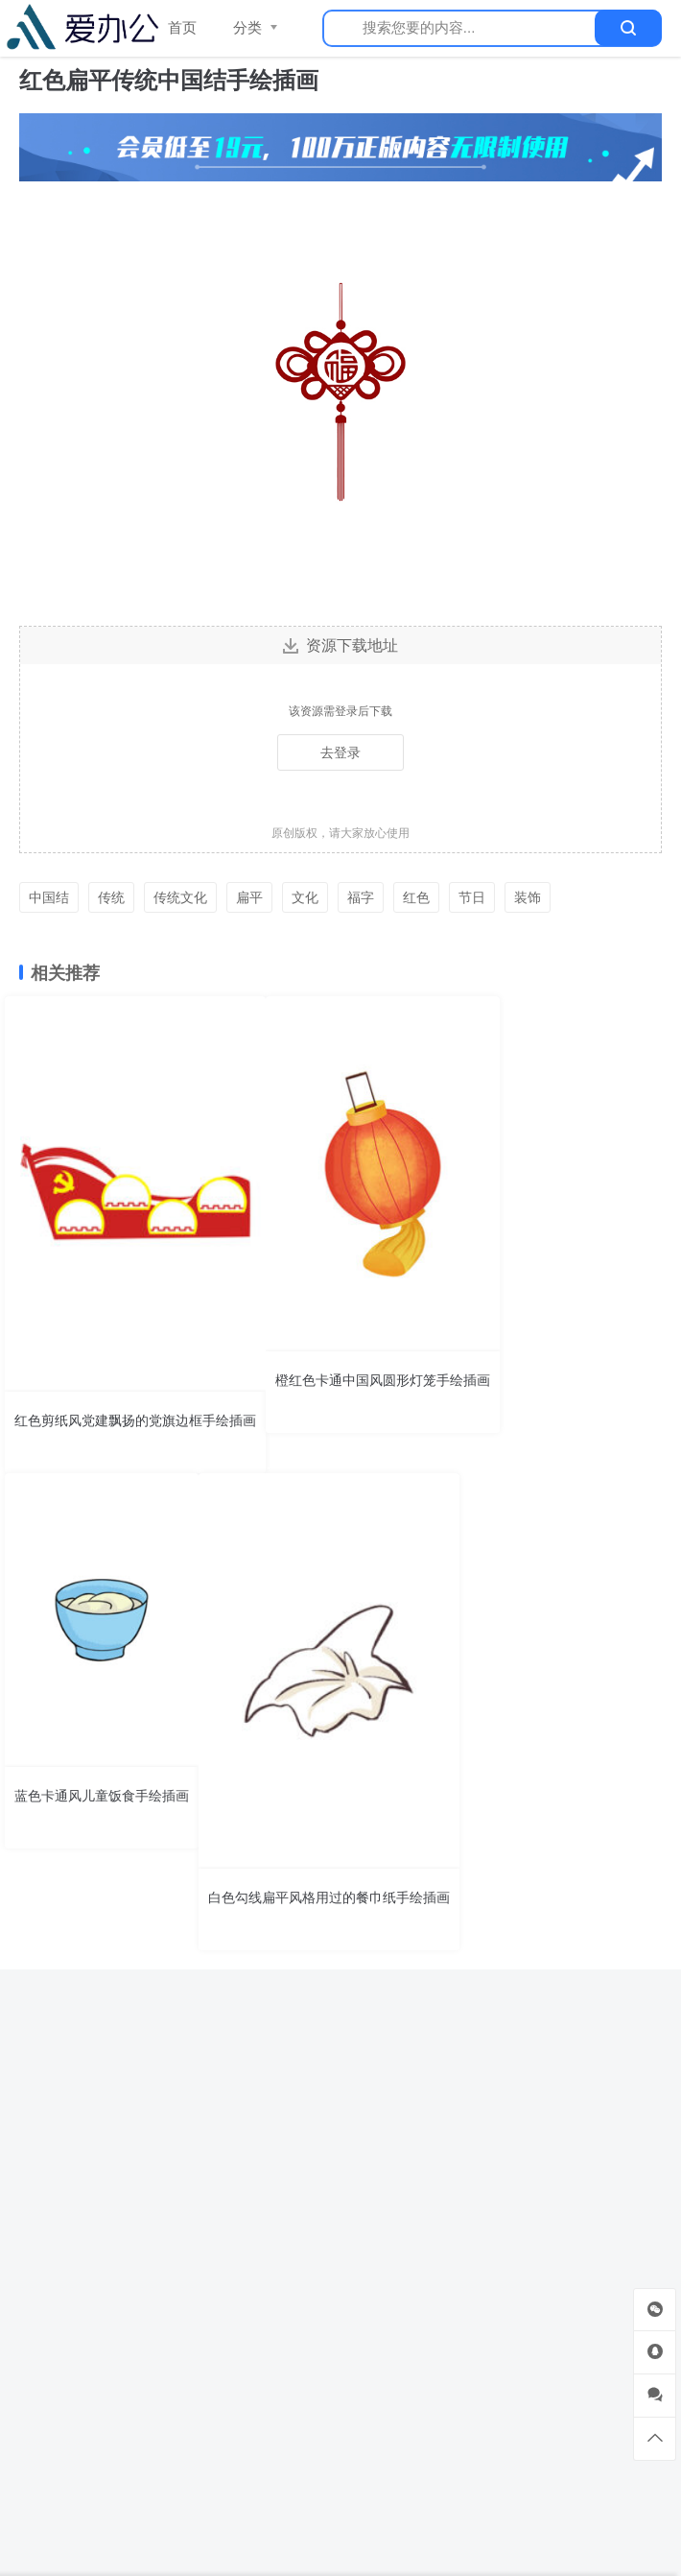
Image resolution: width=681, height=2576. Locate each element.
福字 (360, 897)
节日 (471, 897)
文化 (305, 897)
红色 (416, 897)
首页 (182, 27)
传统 (111, 897)
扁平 (249, 897)
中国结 (49, 897)
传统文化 (180, 897)
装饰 (527, 897)
